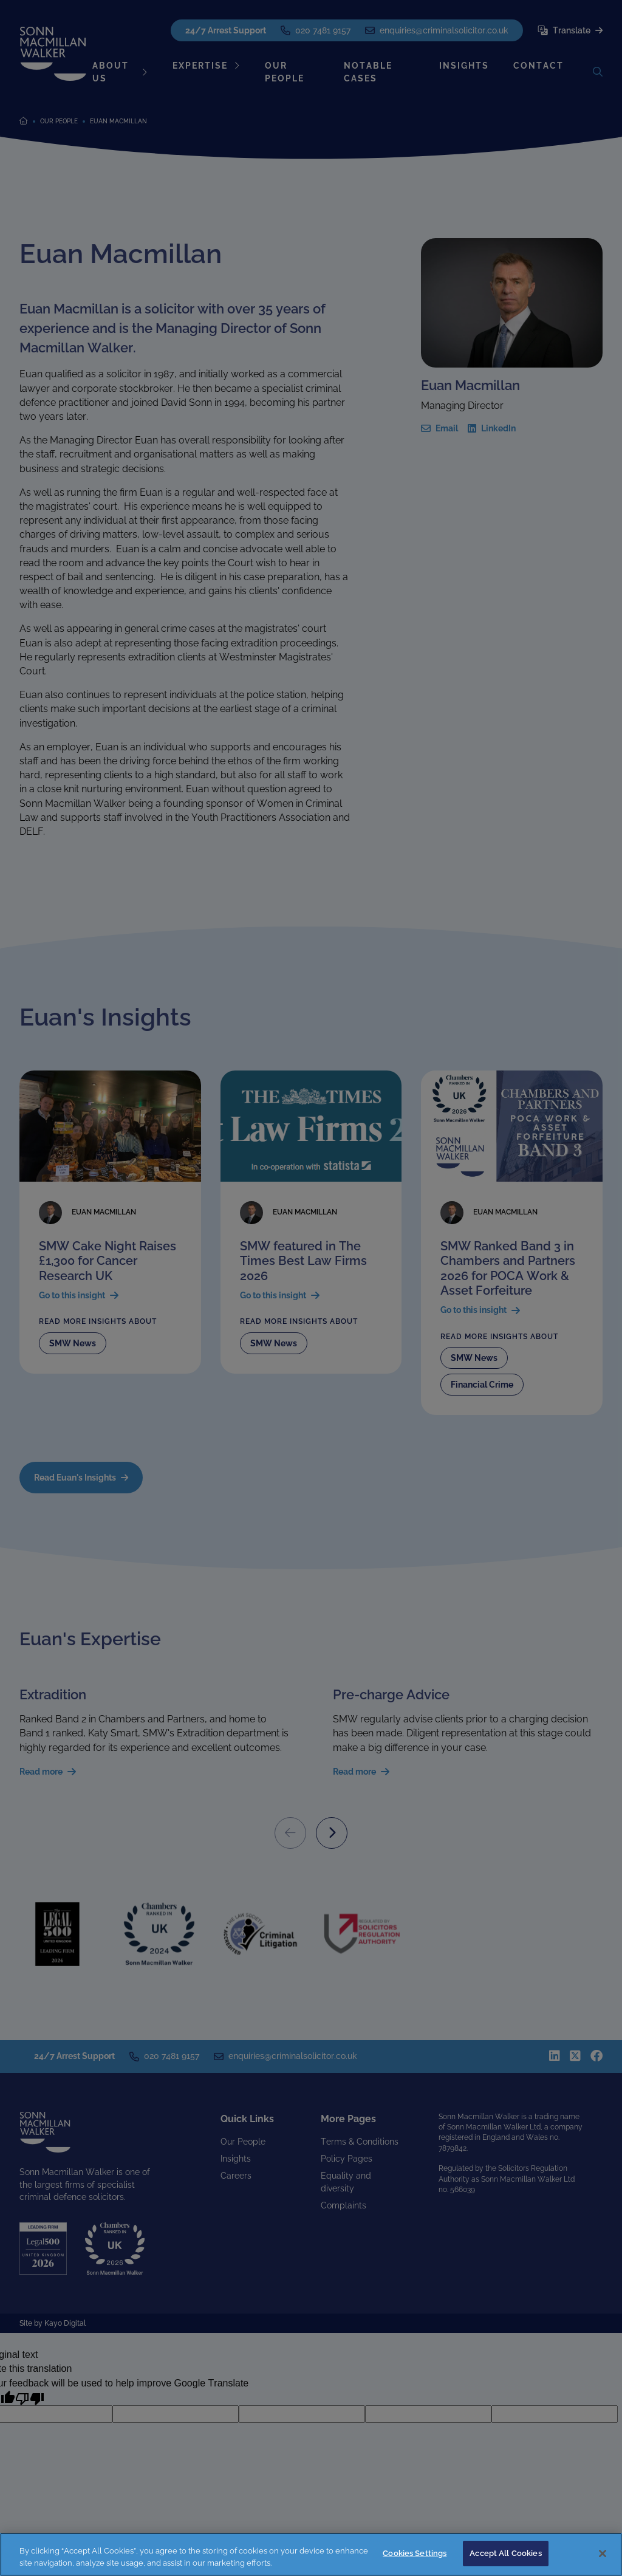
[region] (311, 2554)
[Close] (602, 2553)
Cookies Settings (414, 2553)
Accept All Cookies (505, 2553)
